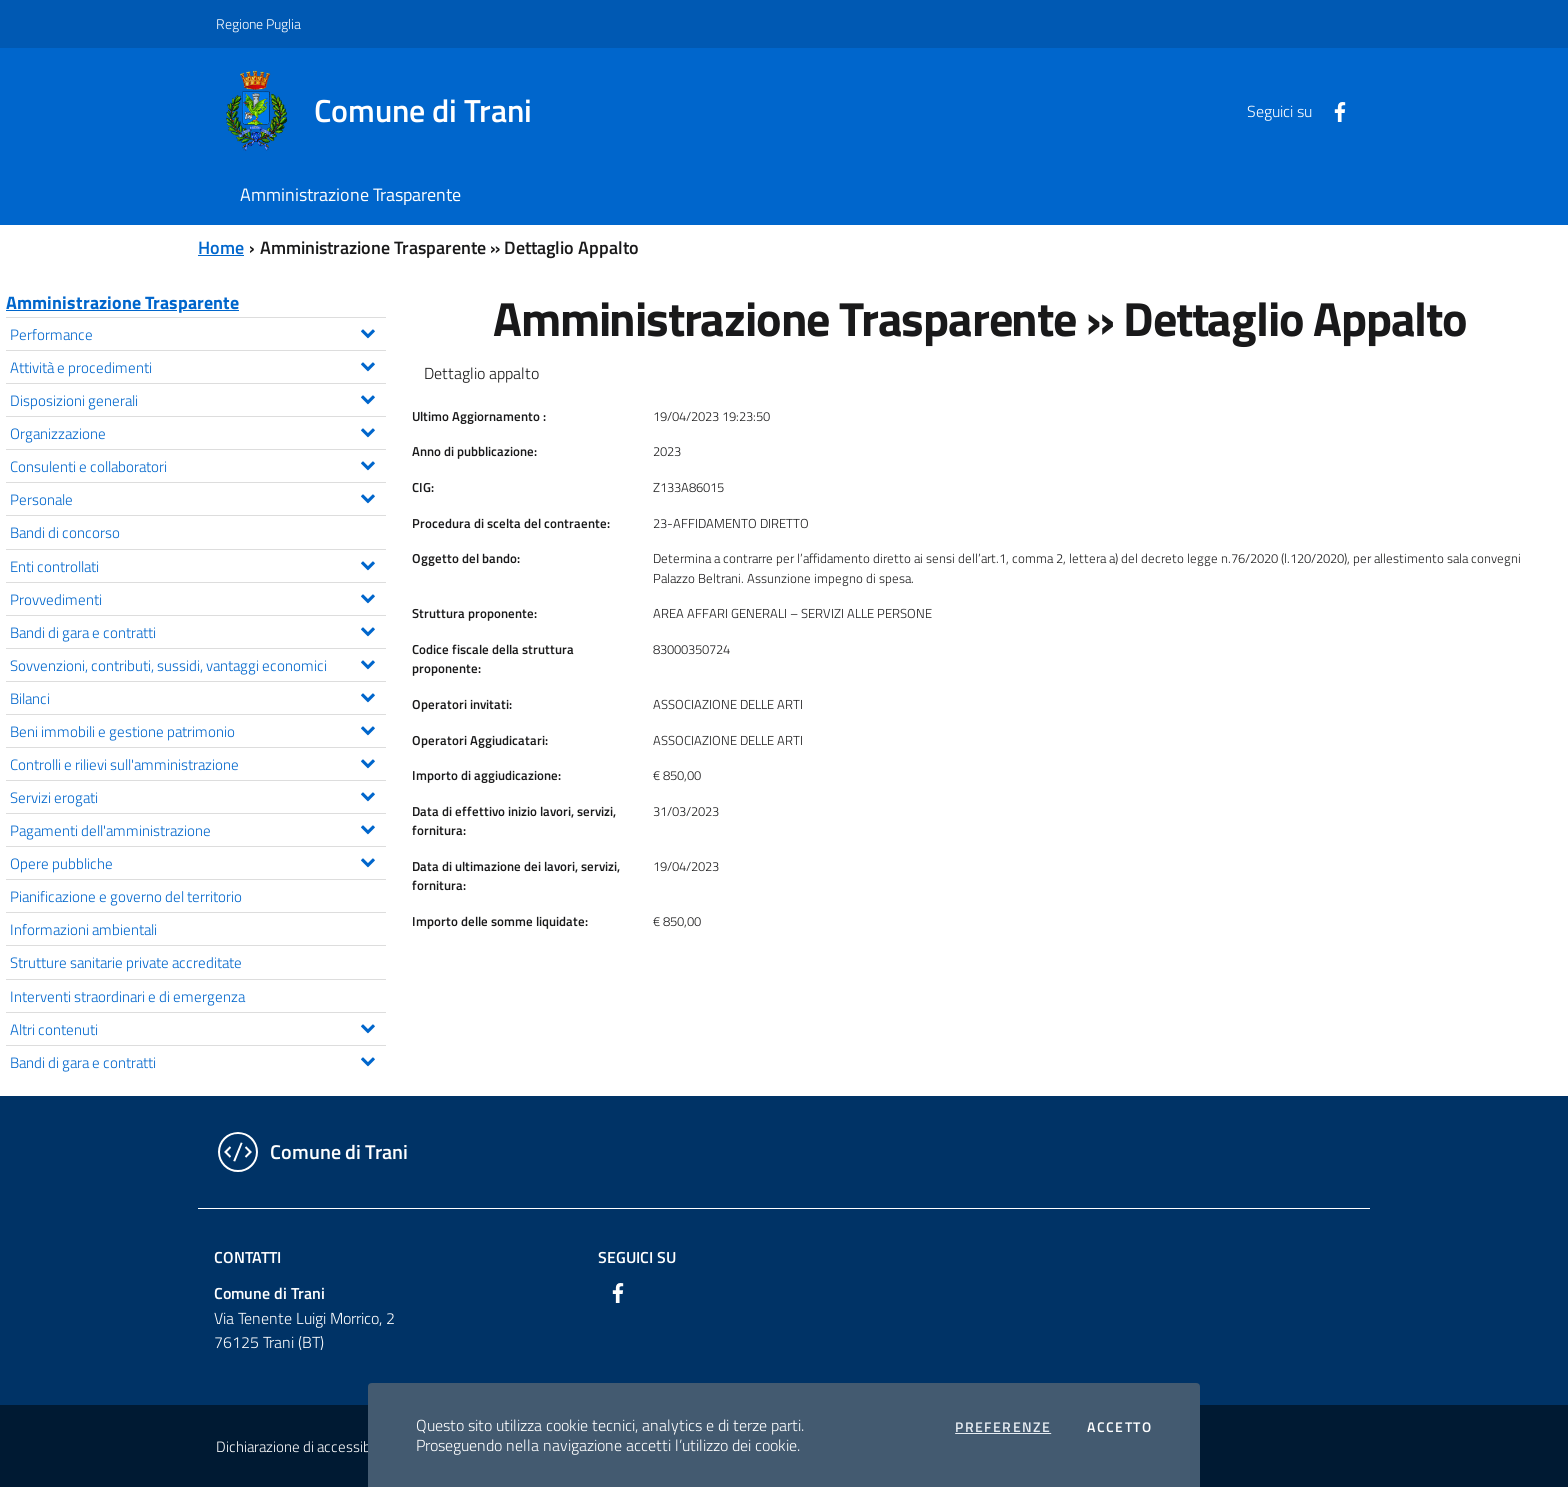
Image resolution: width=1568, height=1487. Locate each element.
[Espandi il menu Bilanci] (367, 695)
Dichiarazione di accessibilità (304, 1446)
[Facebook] (1332, 110)
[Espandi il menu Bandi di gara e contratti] (367, 629)
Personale (197, 497)
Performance (197, 332)
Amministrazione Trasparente (122, 302)
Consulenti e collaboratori (197, 464)
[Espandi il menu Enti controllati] (367, 563)
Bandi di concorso (65, 532)
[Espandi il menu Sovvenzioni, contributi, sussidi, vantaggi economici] (367, 662)
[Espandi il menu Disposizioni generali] (367, 397)
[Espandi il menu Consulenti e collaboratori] (367, 463)
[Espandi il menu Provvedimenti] (367, 596)
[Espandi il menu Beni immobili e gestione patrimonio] (367, 728)
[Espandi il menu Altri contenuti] (367, 1026)
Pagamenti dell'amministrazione (197, 828)
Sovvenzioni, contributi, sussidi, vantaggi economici (197, 663)
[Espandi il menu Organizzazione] (367, 430)
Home (221, 247)
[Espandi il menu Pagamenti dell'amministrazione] (367, 827)
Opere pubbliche (197, 861)
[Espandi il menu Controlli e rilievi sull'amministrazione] (367, 761)
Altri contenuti (197, 1027)
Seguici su (637, 1257)
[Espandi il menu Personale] (367, 496)
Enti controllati (197, 564)
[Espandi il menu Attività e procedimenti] (367, 364)
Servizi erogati (197, 795)
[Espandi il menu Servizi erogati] (367, 794)
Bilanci (197, 696)
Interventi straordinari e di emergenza (127, 996)
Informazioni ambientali (83, 929)
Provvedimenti (197, 597)
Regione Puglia (258, 23)
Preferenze (1003, 1427)
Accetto (1119, 1427)
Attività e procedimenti (197, 365)
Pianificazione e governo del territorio (126, 896)
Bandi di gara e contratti (197, 630)
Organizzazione (197, 431)
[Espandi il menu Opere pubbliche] (367, 860)
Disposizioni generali (197, 398)
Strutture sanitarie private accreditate (126, 962)
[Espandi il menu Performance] (367, 331)
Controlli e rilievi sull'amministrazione (197, 762)
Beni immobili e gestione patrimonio (197, 729)
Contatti (247, 1257)
